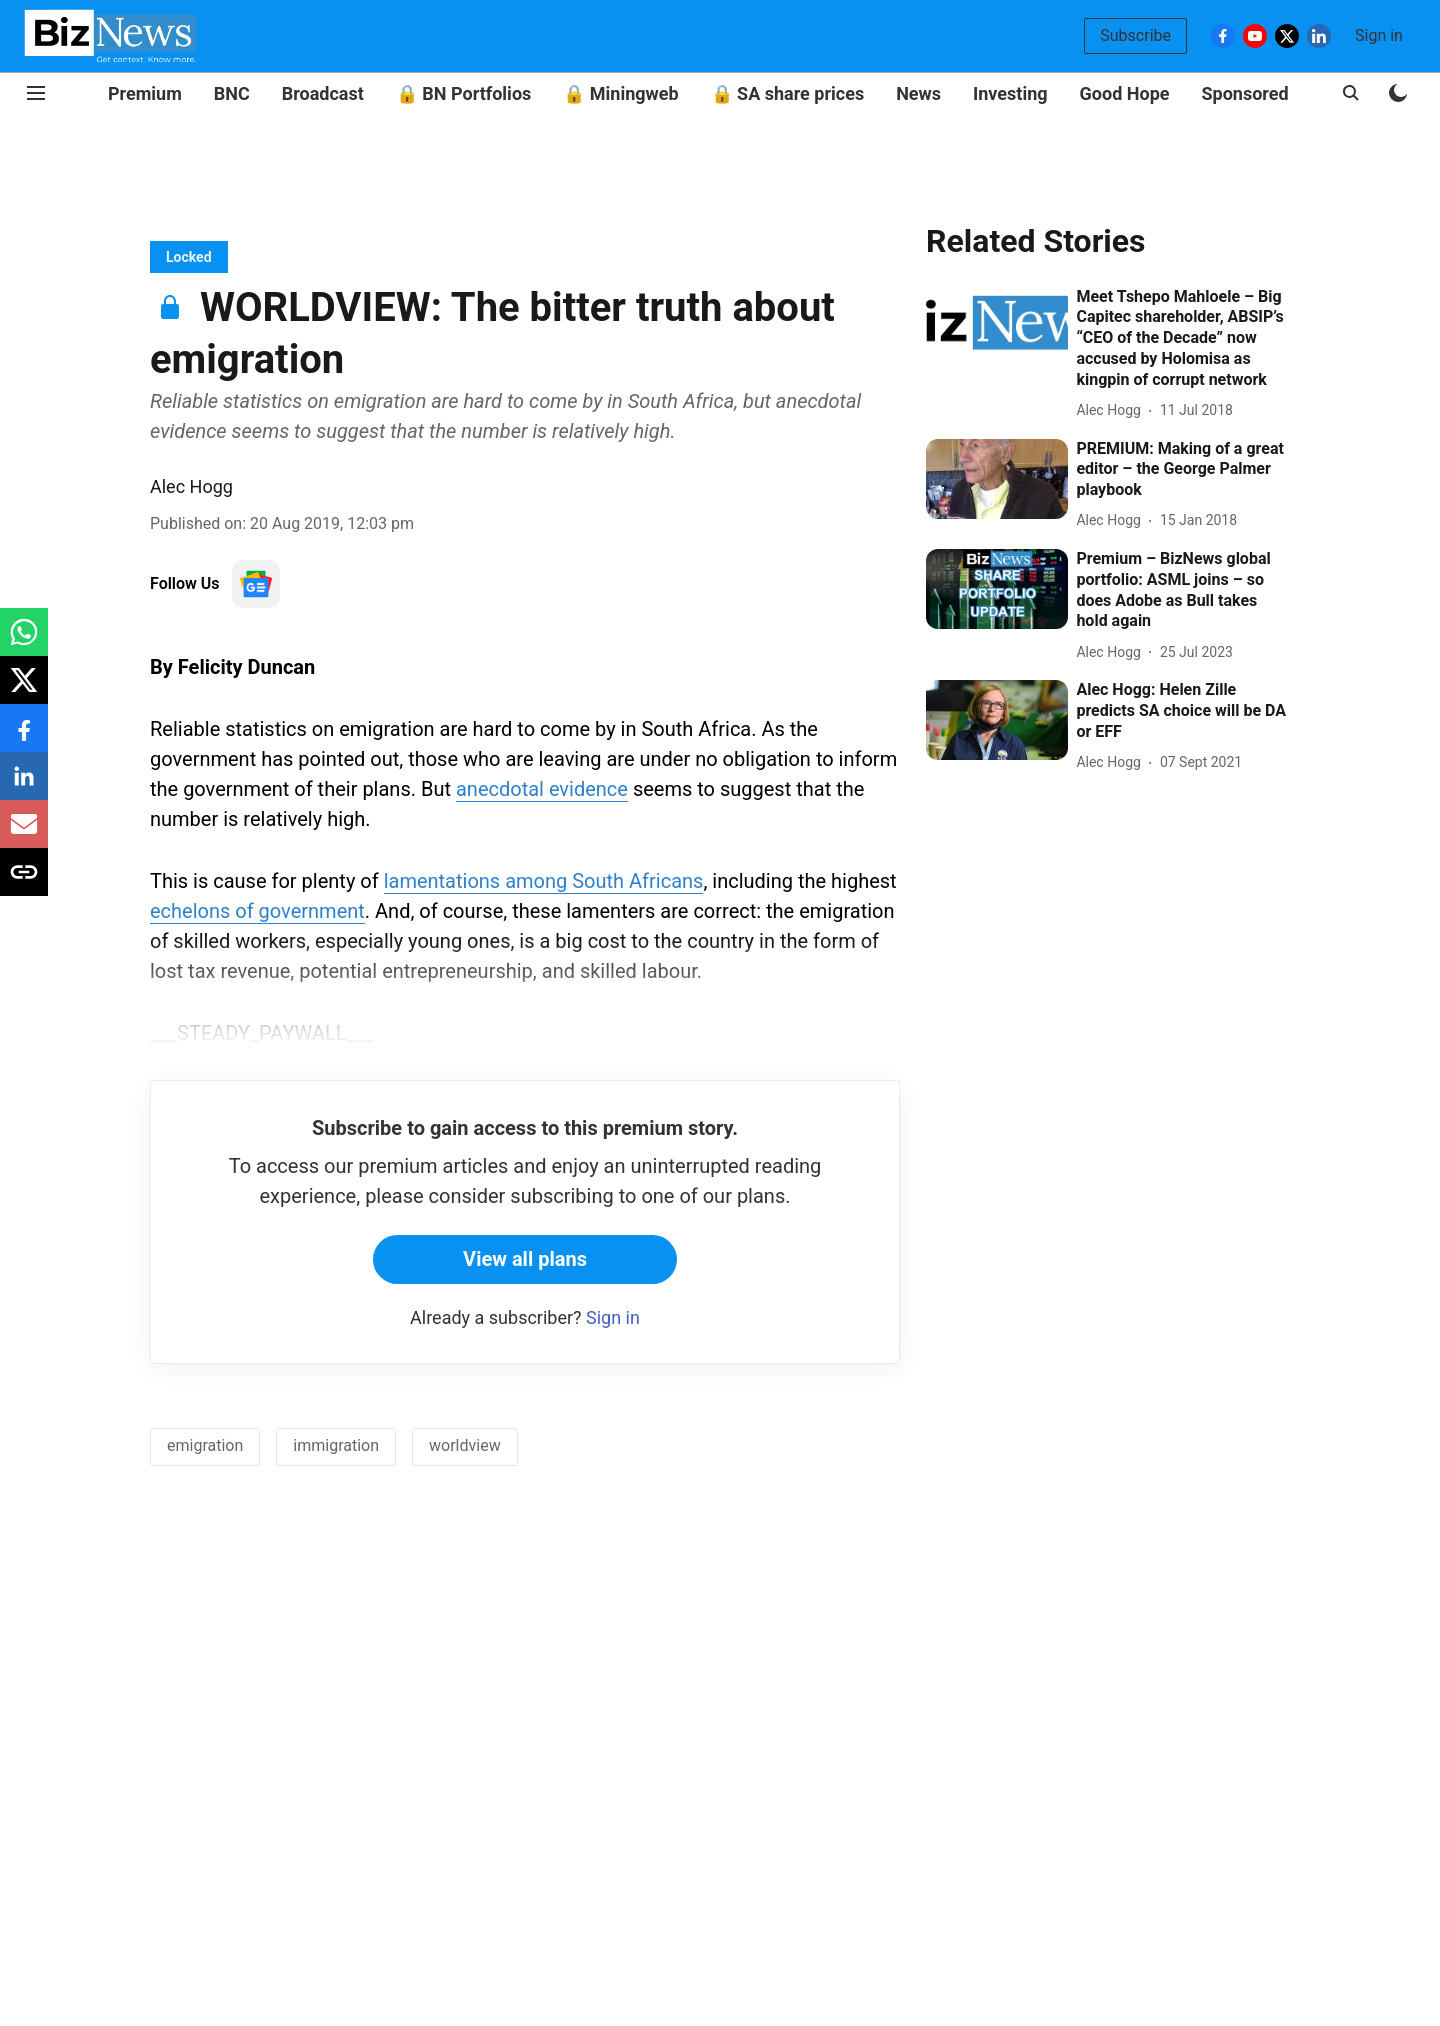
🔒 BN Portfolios (463, 93)
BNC (232, 93)
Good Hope (1125, 93)
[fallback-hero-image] (997, 327)
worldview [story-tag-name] (465, 1445)
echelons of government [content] (257, 911)
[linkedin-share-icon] (24, 786)
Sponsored (1245, 93)
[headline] (1183, 339)
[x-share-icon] (24, 690)
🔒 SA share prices (788, 93)
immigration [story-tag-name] (336, 1445)
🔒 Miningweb (620, 93)
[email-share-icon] (24, 834)
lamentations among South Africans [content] (544, 881)
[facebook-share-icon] (24, 738)
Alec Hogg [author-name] (191, 486)
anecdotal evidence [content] (542, 789)
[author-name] (1112, 410)
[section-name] (189, 256)
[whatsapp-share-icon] (24, 642)
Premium (145, 93)
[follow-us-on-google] (256, 584)
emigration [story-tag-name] (205, 1445)
